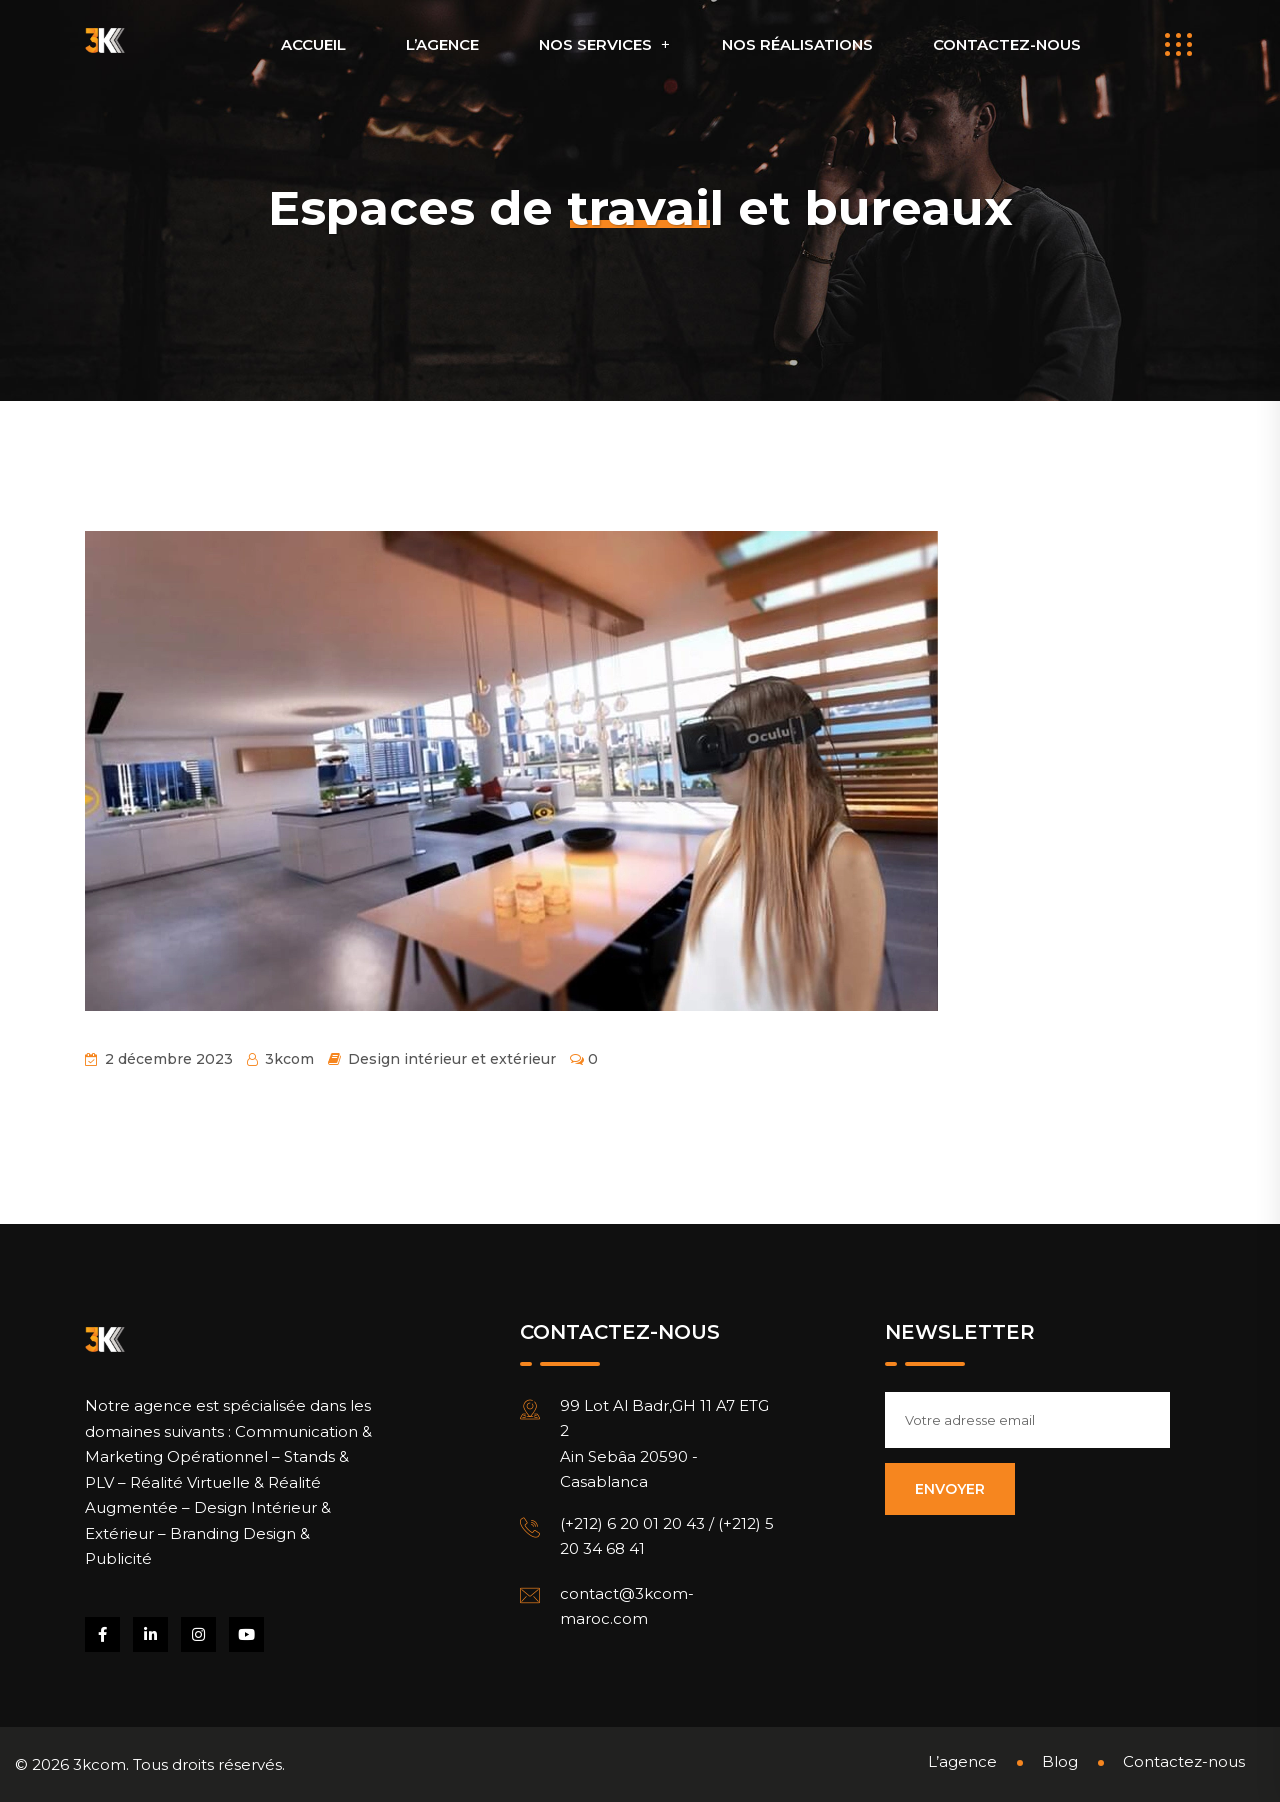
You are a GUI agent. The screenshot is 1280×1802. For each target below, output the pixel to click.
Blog (1060, 1761)
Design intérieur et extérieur (452, 1059)
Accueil (313, 44)
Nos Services (595, 44)
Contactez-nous (1007, 44)
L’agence (442, 44)
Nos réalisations (797, 44)
